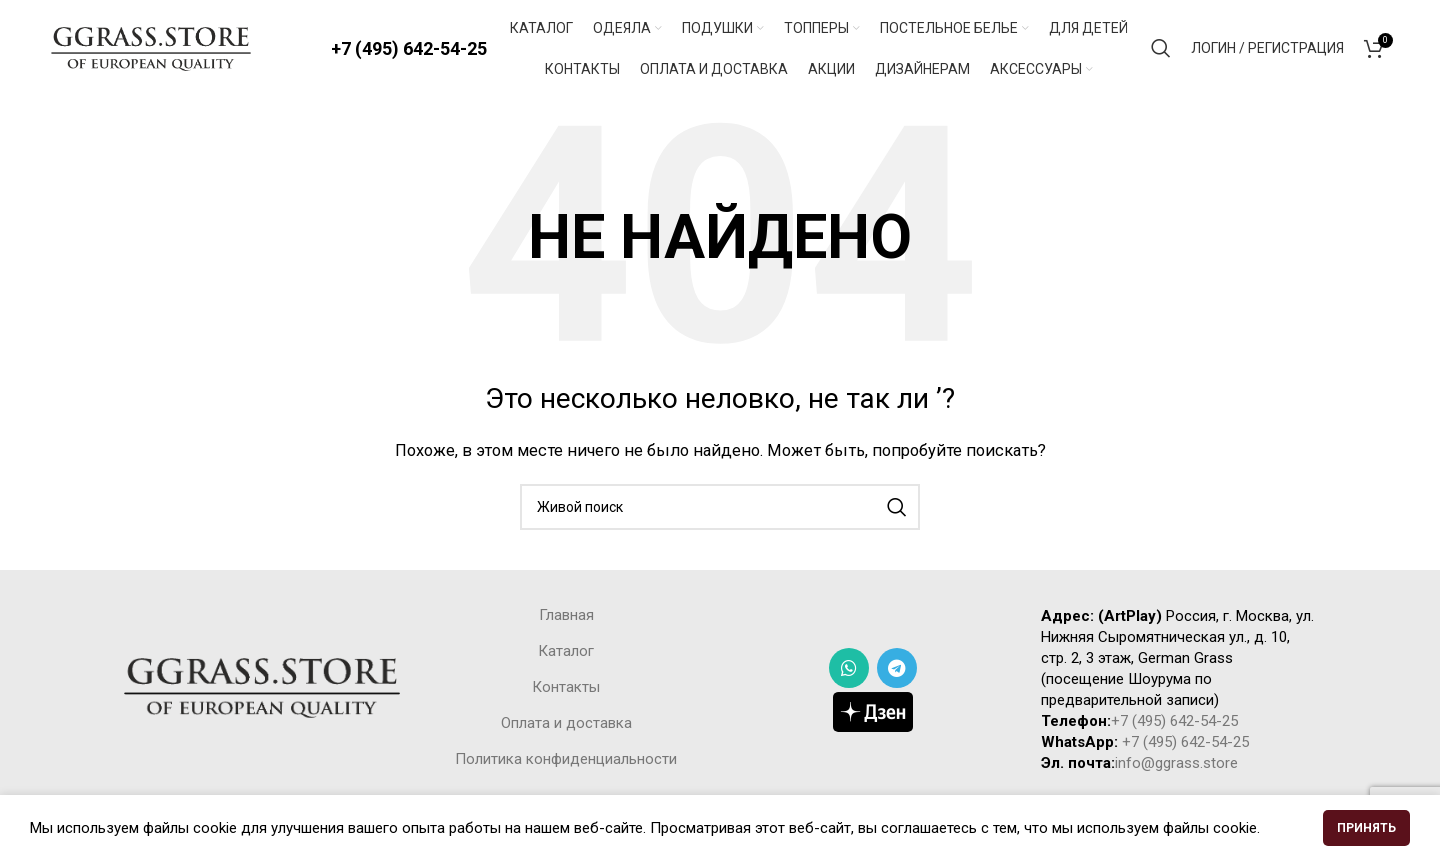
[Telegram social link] (897, 671)
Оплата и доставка (566, 727)
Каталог (566, 655)
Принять (1366, 828)
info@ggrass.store (1176, 767)
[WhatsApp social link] (849, 671)
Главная (566, 619)
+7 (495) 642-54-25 (409, 49)
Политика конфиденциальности (566, 763)
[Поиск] (1161, 50)
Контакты (566, 691)
